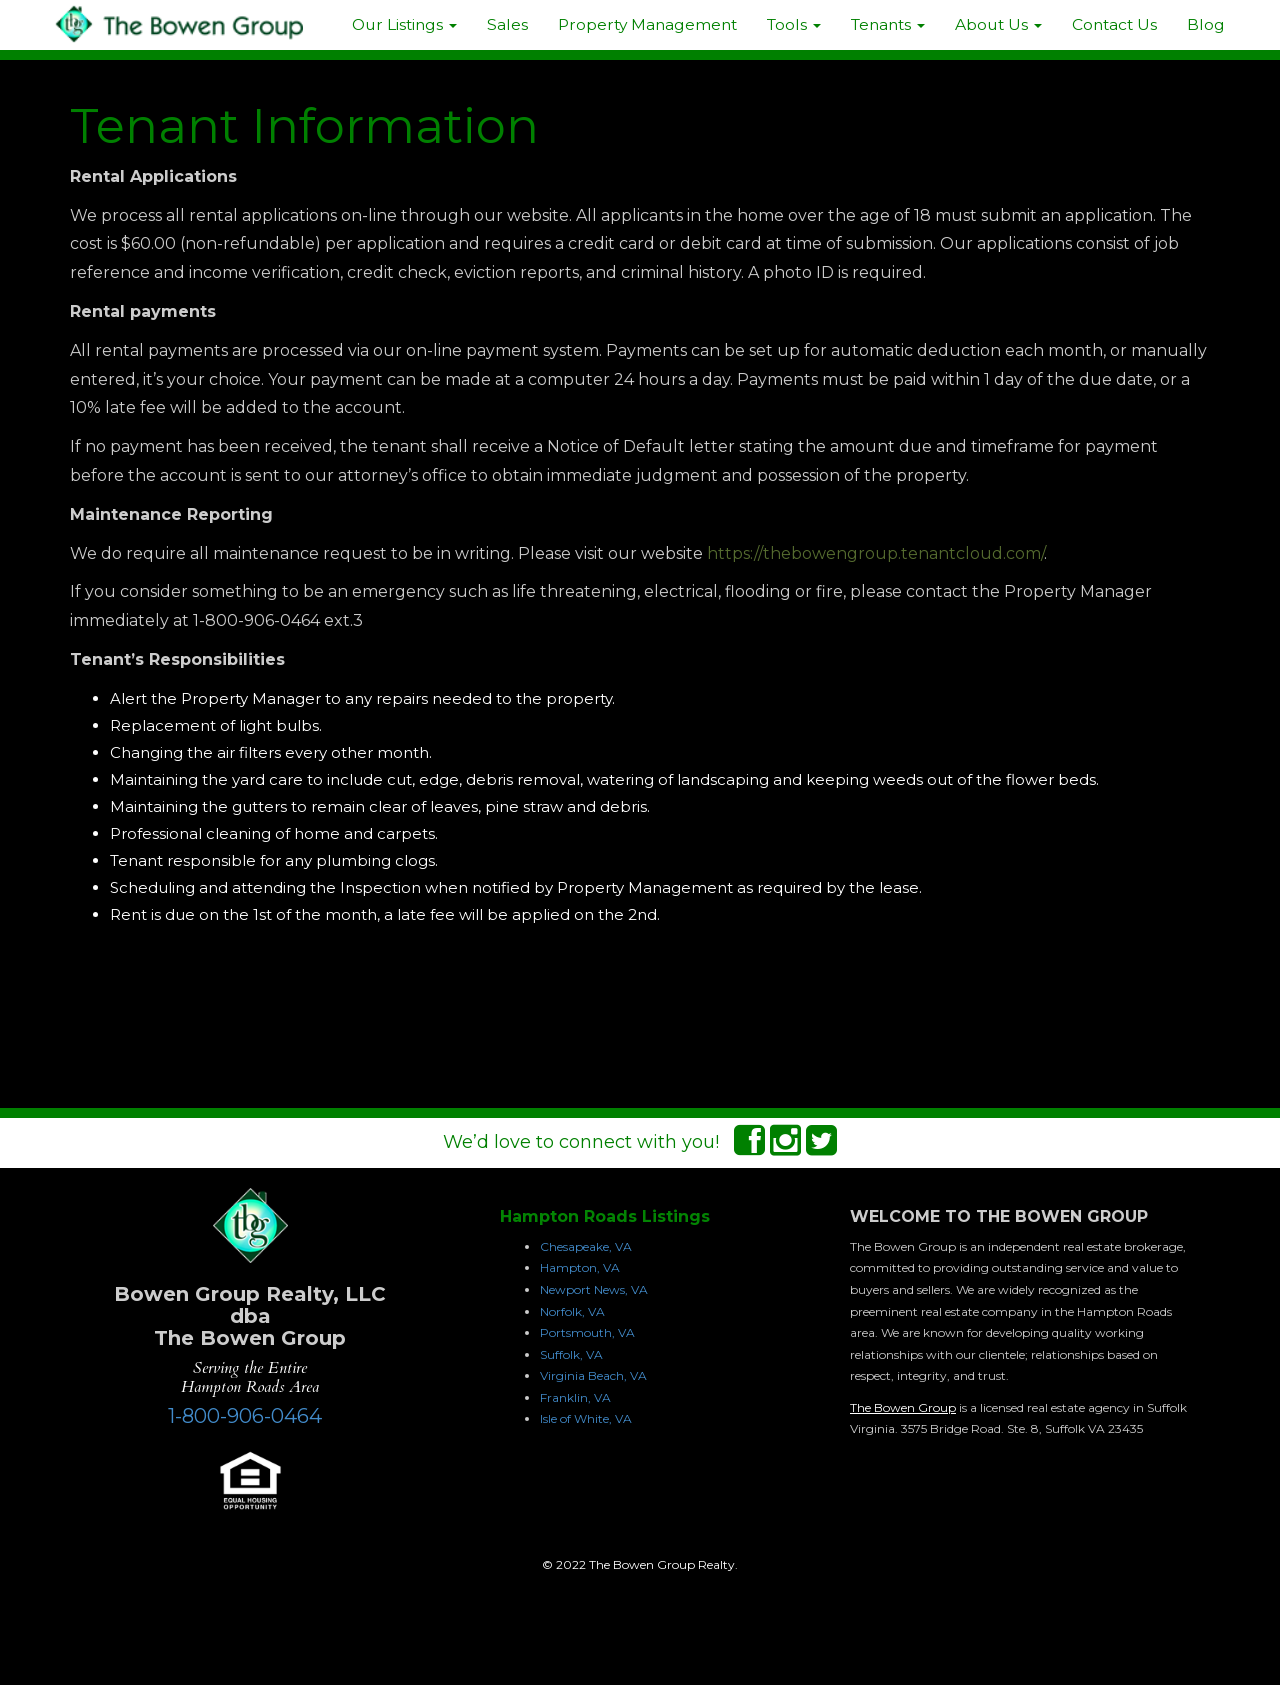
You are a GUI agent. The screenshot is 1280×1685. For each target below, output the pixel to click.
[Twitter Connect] (821, 1147)
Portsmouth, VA (587, 1332)
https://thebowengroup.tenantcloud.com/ (875, 553)
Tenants (888, 24)
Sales (507, 24)
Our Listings (404, 24)
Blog (1206, 24)
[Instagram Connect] (785, 1147)
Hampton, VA (580, 1267)
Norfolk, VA (572, 1311)
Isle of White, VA (586, 1418)
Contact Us (1114, 24)
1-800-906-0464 (245, 1416)
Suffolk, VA (571, 1354)
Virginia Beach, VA (593, 1375)
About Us (998, 24)
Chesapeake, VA (586, 1246)
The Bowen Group (903, 1407)
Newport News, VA (594, 1289)
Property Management (647, 24)
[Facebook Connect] (749, 1147)
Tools (794, 24)
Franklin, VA (575, 1397)
